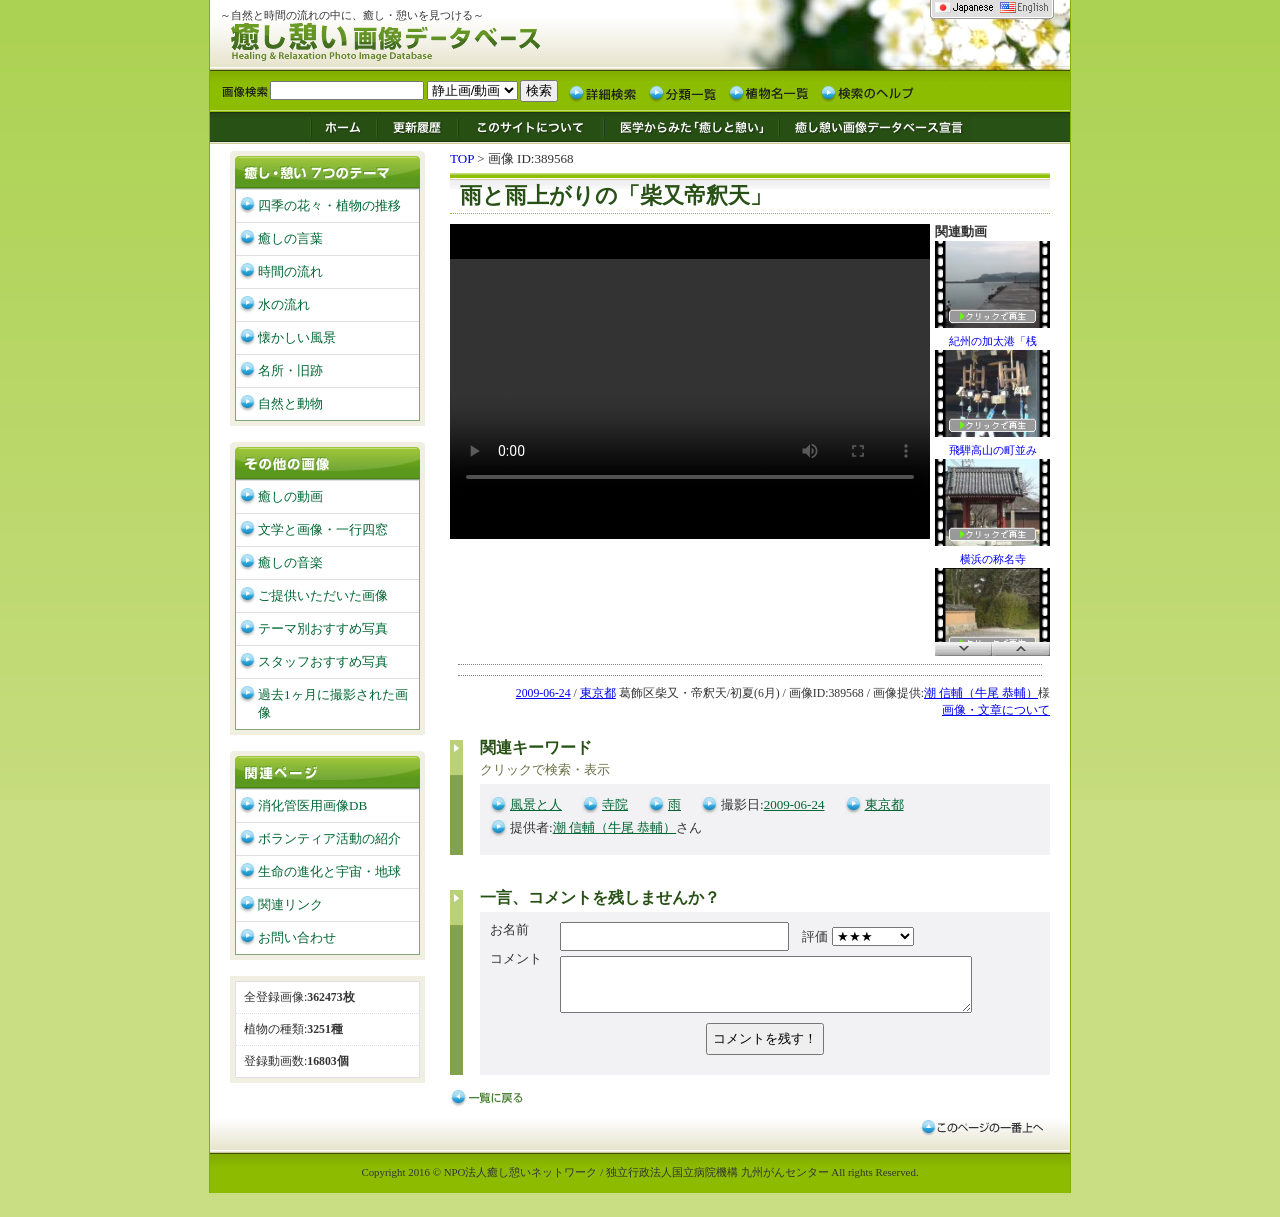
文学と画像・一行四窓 (323, 529)
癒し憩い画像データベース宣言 (875, 126)
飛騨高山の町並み (992, 403)
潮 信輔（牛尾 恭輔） (981, 693)
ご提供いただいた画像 (323, 595)
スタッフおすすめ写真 (323, 661)
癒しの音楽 (290, 562)
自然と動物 (290, 403)
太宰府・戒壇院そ (992, 621)
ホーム (343, 126)
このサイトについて (531, 126)
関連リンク (290, 904)
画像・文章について (996, 710)
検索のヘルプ (867, 92)
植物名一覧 (769, 92)
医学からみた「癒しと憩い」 (690, 126)
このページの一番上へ (981, 1136)
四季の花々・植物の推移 (329, 205)
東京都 (598, 693)
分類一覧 (683, 92)
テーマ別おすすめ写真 (323, 628)
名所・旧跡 (290, 370)
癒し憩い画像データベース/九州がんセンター (435, 38)
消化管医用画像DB (312, 805)
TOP (462, 158)
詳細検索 (603, 92)
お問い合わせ (297, 937)
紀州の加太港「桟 (992, 294)
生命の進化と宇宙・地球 (329, 871)
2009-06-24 (543, 693)
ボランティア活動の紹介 (329, 838)
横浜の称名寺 (992, 512)
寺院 (615, 804)
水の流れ (284, 304)
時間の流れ (290, 271)
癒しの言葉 (290, 238)
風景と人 (536, 804)
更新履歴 (417, 126)
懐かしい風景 (297, 337)
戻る (490, 1107)
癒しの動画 (290, 496)
